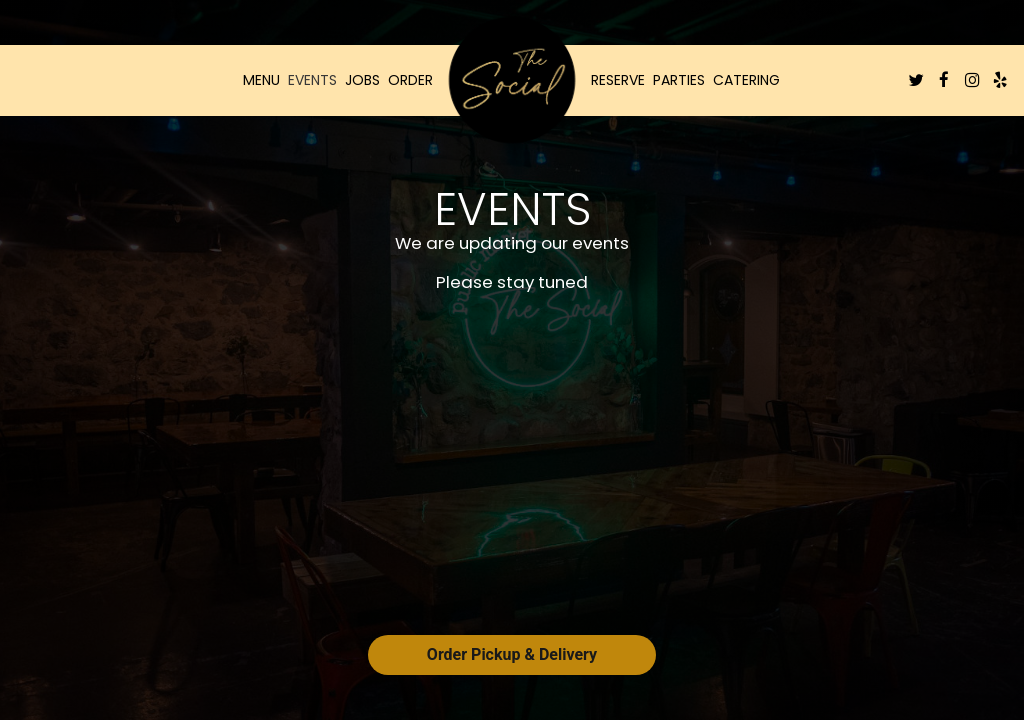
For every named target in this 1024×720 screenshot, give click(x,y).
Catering (746, 80)
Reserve (618, 80)
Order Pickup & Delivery (512, 654)
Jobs (362, 80)
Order (410, 80)
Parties (679, 80)
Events (312, 80)
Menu (261, 80)
